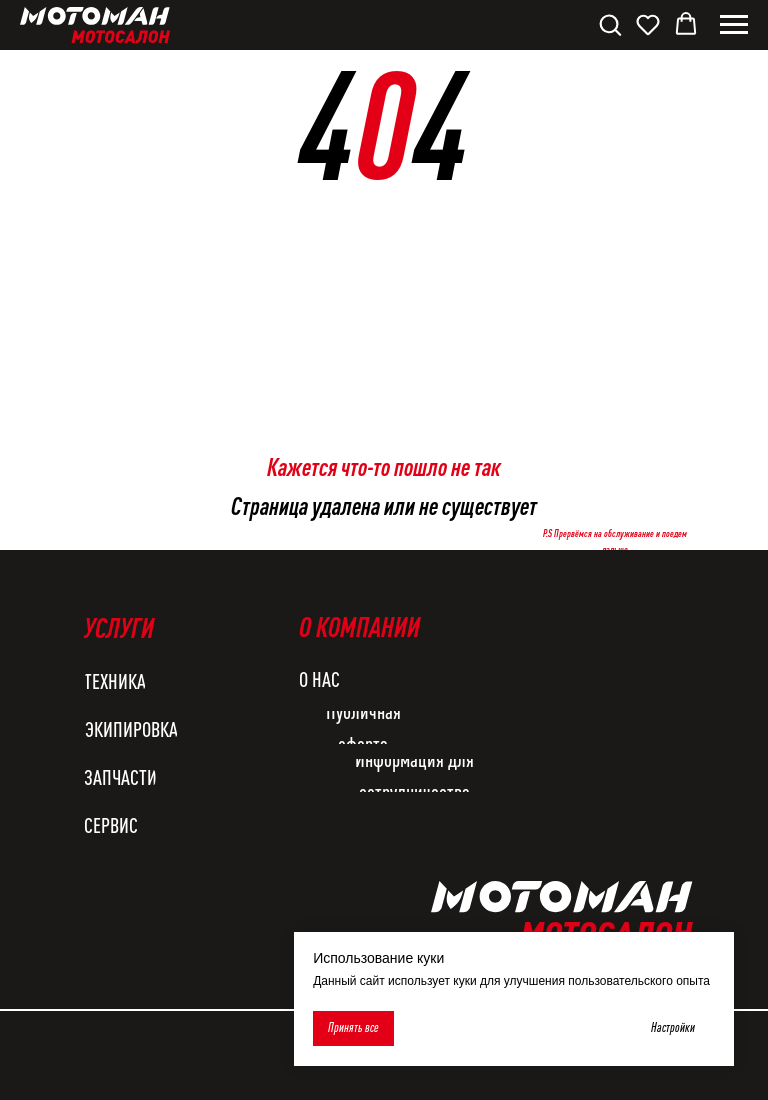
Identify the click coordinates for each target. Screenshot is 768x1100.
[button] (610, 24)
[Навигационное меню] (734, 25)
